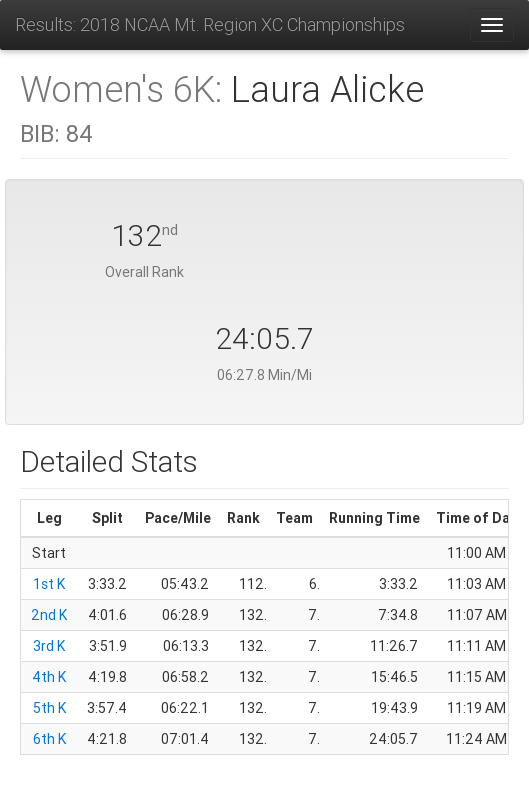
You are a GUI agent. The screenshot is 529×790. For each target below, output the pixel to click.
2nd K (49, 615)
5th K (49, 708)
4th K (49, 677)
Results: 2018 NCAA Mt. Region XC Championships (210, 24)
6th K (49, 739)
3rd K (49, 646)
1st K (49, 584)
